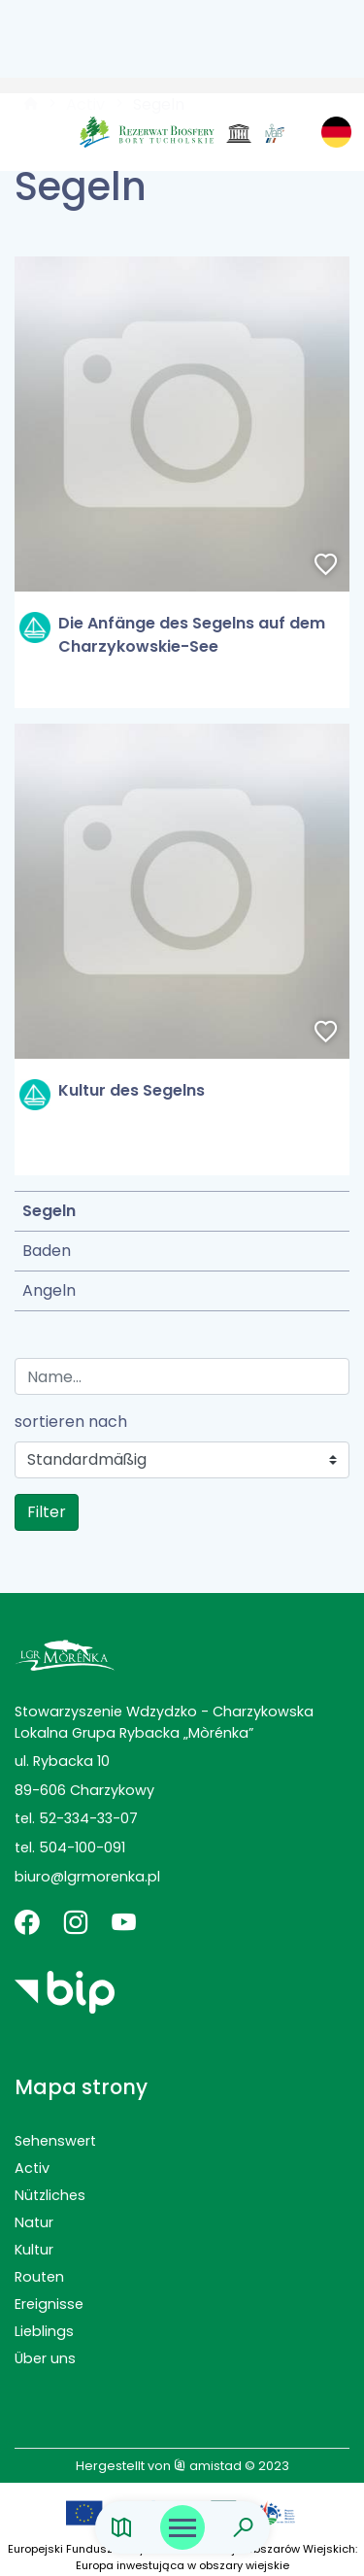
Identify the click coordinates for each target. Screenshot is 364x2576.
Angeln (49, 1290)
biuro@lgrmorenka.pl (87, 1876)
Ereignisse (49, 2304)
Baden (46, 1250)
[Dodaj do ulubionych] (326, 566)
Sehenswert (55, 2141)
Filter (46, 1512)
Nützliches (50, 2195)
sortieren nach (71, 1421)
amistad (208, 2465)
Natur (34, 2222)
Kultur (34, 2249)
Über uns (45, 2358)
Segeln (49, 1211)
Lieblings (44, 2331)
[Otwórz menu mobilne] (182, 2527)
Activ (32, 2168)
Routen (39, 2277)
